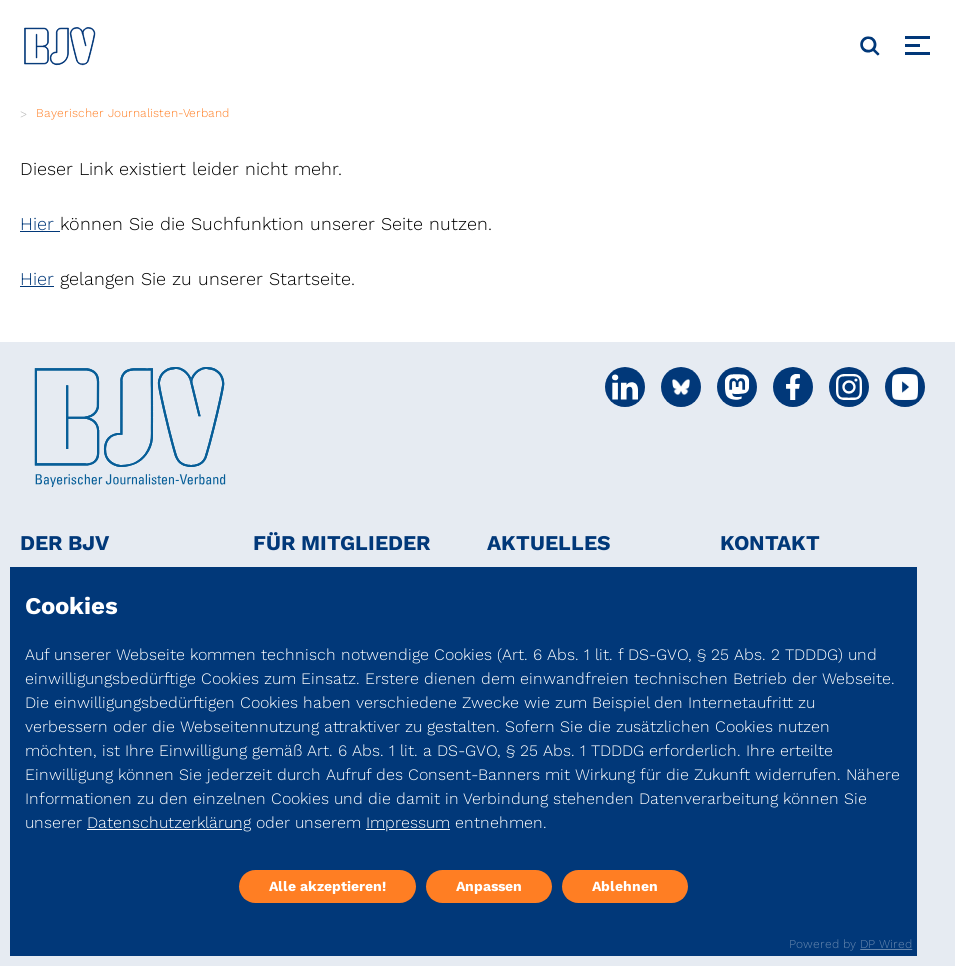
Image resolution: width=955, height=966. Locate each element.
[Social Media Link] (625, 387)
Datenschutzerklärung (169, 822)
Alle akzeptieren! (327, 886)
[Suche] (870, 46)
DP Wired (886, 944)
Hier (40, 223)
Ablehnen (625, 886)
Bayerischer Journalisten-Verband (132, 113)
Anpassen (489, 886)
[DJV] (60, 45)
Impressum (408, 822)
